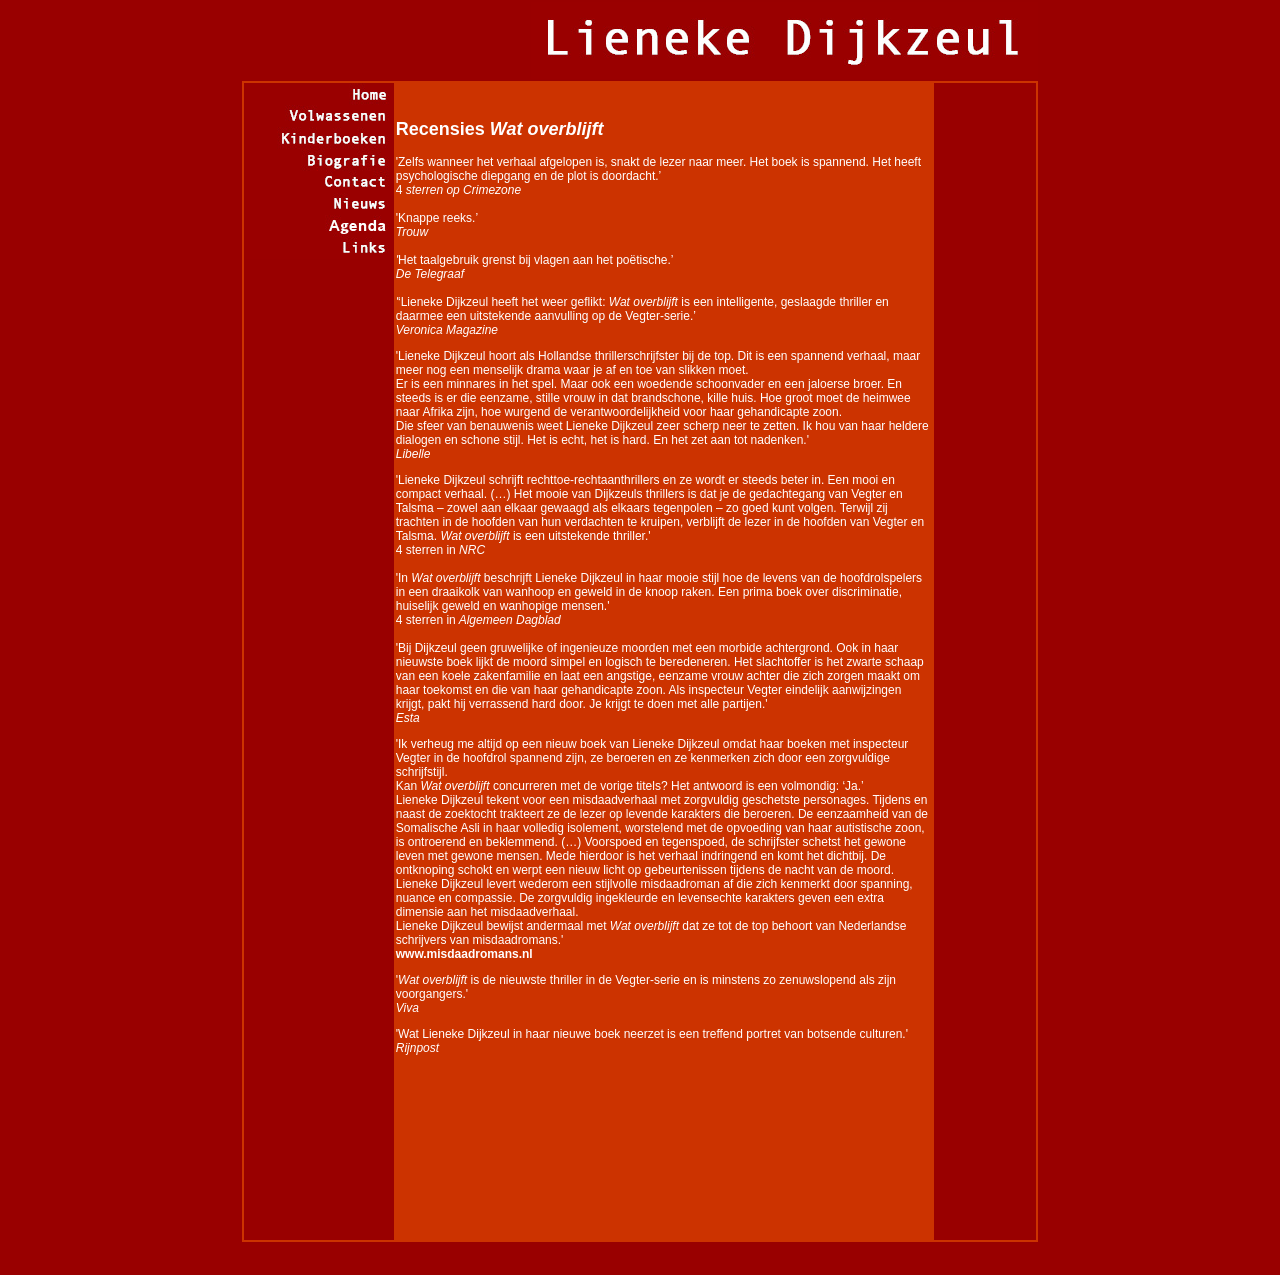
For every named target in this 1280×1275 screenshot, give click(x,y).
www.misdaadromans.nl (464, 954)
